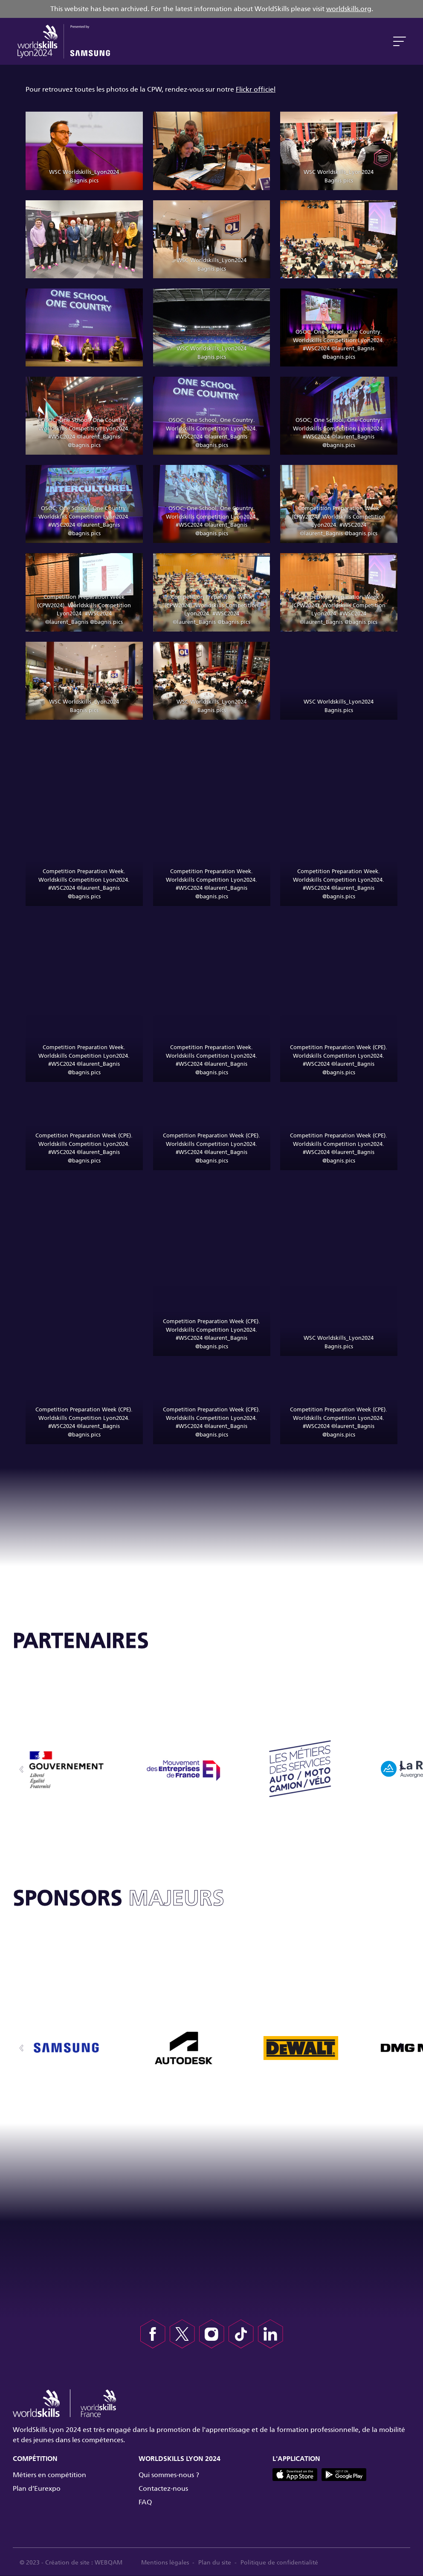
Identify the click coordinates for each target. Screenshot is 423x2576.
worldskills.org (348, 9)
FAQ (145, 2502)
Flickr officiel (255, 89)
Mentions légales (169, 2563)
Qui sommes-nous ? (169, 2475)
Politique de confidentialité (283, 2563)
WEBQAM (110, 2563)
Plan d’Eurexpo (37, 2488)
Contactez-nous (163, 2488)
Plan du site (219, 2563)
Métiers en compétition (49, 2475)
